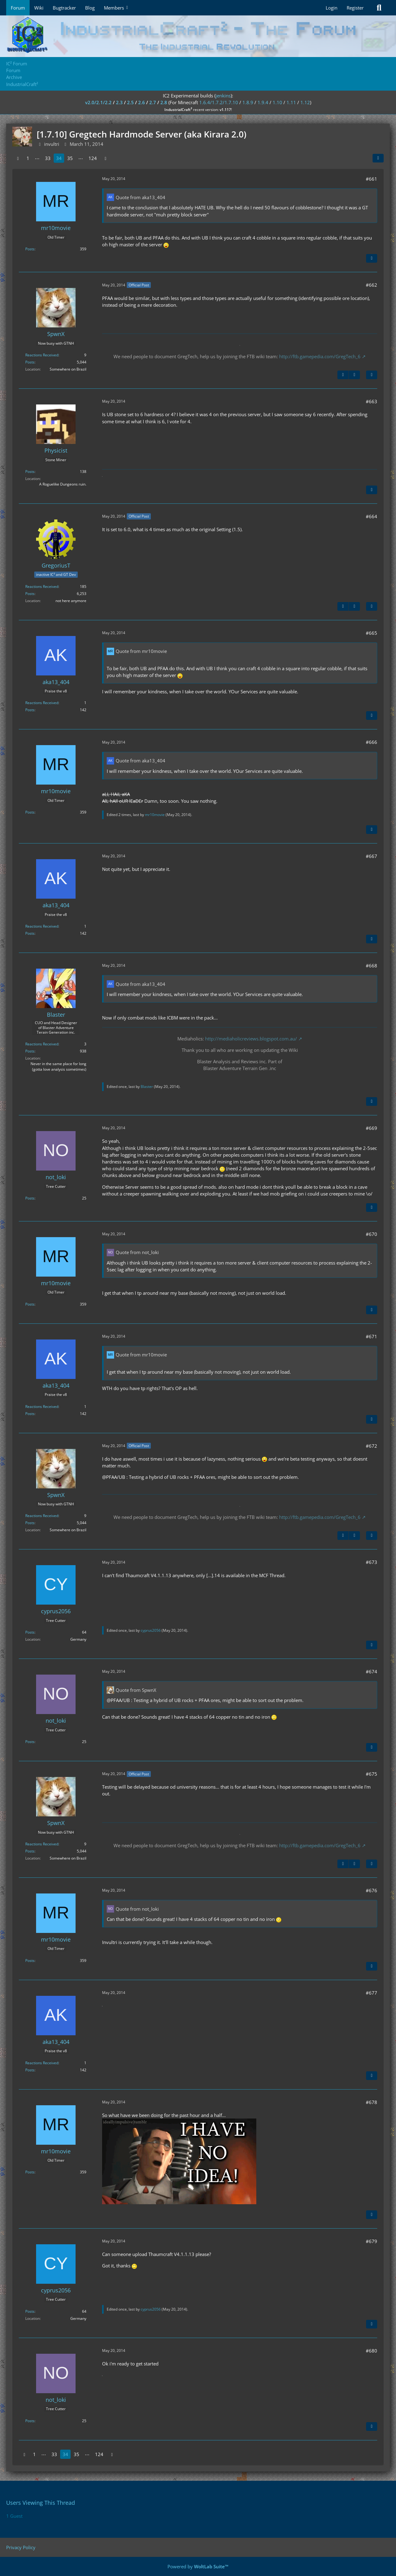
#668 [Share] (371, 965)
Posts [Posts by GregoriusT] (30, 593)
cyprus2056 (151, 1630)
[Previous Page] (17, 158)
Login (331, 8)
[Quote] (371, 258)
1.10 (277, 102)
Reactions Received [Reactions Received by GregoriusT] (41, 586)
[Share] (378, 158)
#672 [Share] (371, 1446)
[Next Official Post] (354, 375)
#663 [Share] (371, 401)
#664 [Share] (371, 516)
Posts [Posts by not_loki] (30, 1198)
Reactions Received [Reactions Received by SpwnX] (41, 355)
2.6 (141, 102)
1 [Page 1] (28, 158)
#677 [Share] (371, 1993)
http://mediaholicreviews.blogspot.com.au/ (251, 1039)
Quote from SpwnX (136, 1690)
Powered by (198, 2566)
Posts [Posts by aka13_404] (30, 709)
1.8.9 (247, 102)
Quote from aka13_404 (140, 197)
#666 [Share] (371, 742)
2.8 (163, 102)
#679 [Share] (371, 2241)
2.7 (152, 102)
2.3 (119, 102)
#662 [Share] (371, 285)
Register (355, 8)
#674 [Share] (371, 1671)
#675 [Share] (371, 1774)
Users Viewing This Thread (40, 2502)
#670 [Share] (371, 1234)
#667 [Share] (371, 856)
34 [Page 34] (59, 158)
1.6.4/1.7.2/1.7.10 (218, 102)
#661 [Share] (371, 179)
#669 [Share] (371, 1128)
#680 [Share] (371, 2351)
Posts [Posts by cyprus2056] (30, 1632)
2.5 (130, 102)
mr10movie (155, 814)
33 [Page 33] (48, 158)
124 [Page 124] (93, 158)
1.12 (305, 102)
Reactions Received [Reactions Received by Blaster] (41, 1044)
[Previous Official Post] (343, 375)
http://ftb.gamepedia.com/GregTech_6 (320, 356)
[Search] (379, 7)
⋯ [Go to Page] (37, 158)
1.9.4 (263, 102)
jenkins (223, 95)
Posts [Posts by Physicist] (30, 471)
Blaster (147, 1086)
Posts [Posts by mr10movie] (30, 249)
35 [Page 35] (70, 158)
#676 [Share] (371, 1890)
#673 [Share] (371, 1562)
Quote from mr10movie (141, 651)
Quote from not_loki (137, 1252)
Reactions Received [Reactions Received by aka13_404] (41, 702)
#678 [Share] (371, 2102)
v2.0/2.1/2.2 (98, 102)
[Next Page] (105, 158)
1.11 (291, 102)
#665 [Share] (371, 633)
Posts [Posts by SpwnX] (30, 362)
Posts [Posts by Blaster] (30, 1051)
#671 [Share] (371, 1336)
